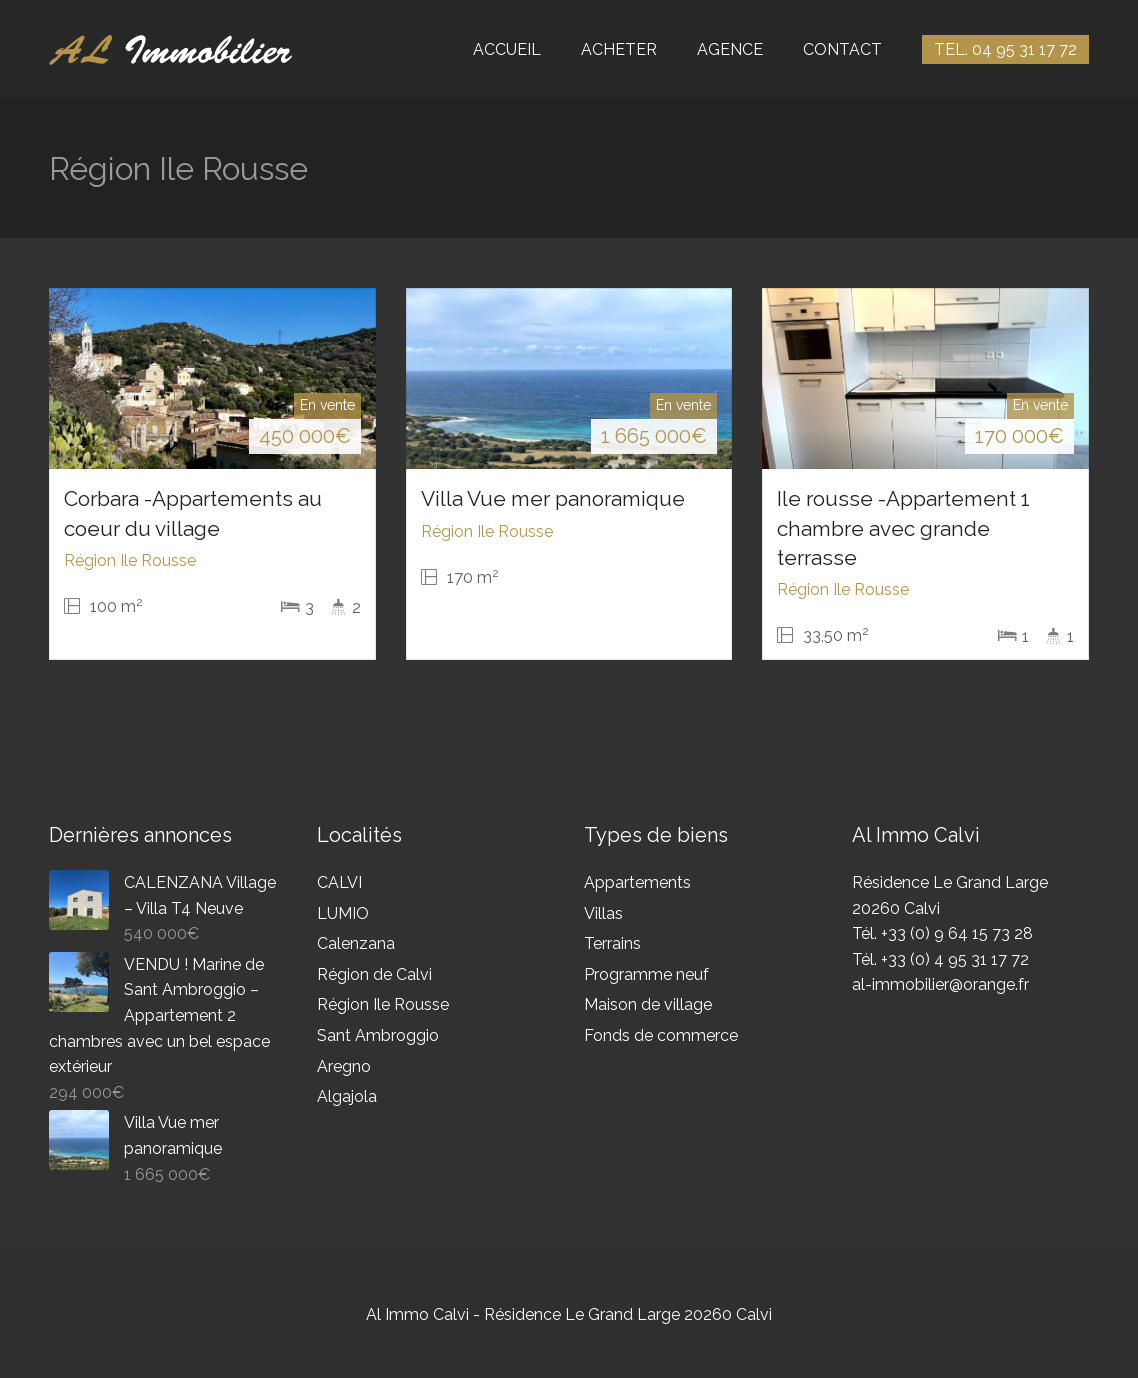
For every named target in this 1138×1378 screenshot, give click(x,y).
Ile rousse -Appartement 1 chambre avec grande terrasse (903, 527)
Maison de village (648, 1004)
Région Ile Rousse (383, 1004)
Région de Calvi (374, 974)
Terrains (612, 943)
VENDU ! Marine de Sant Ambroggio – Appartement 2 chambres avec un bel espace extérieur (159, 1015)
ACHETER (619, 49)
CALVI (339, 882)
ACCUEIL (507, 49)
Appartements (637, 882)
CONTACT (842, 49)
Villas (603, 913)
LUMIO (343, 913)
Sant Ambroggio (378, 1035)
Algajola (347, 1096)
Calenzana (356, 943)
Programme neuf (646, 974)
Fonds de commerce (661, 1035)
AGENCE (730, 49)
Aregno (344, 1066)
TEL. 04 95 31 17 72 (1005, 49)
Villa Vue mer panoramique (553, 498)
